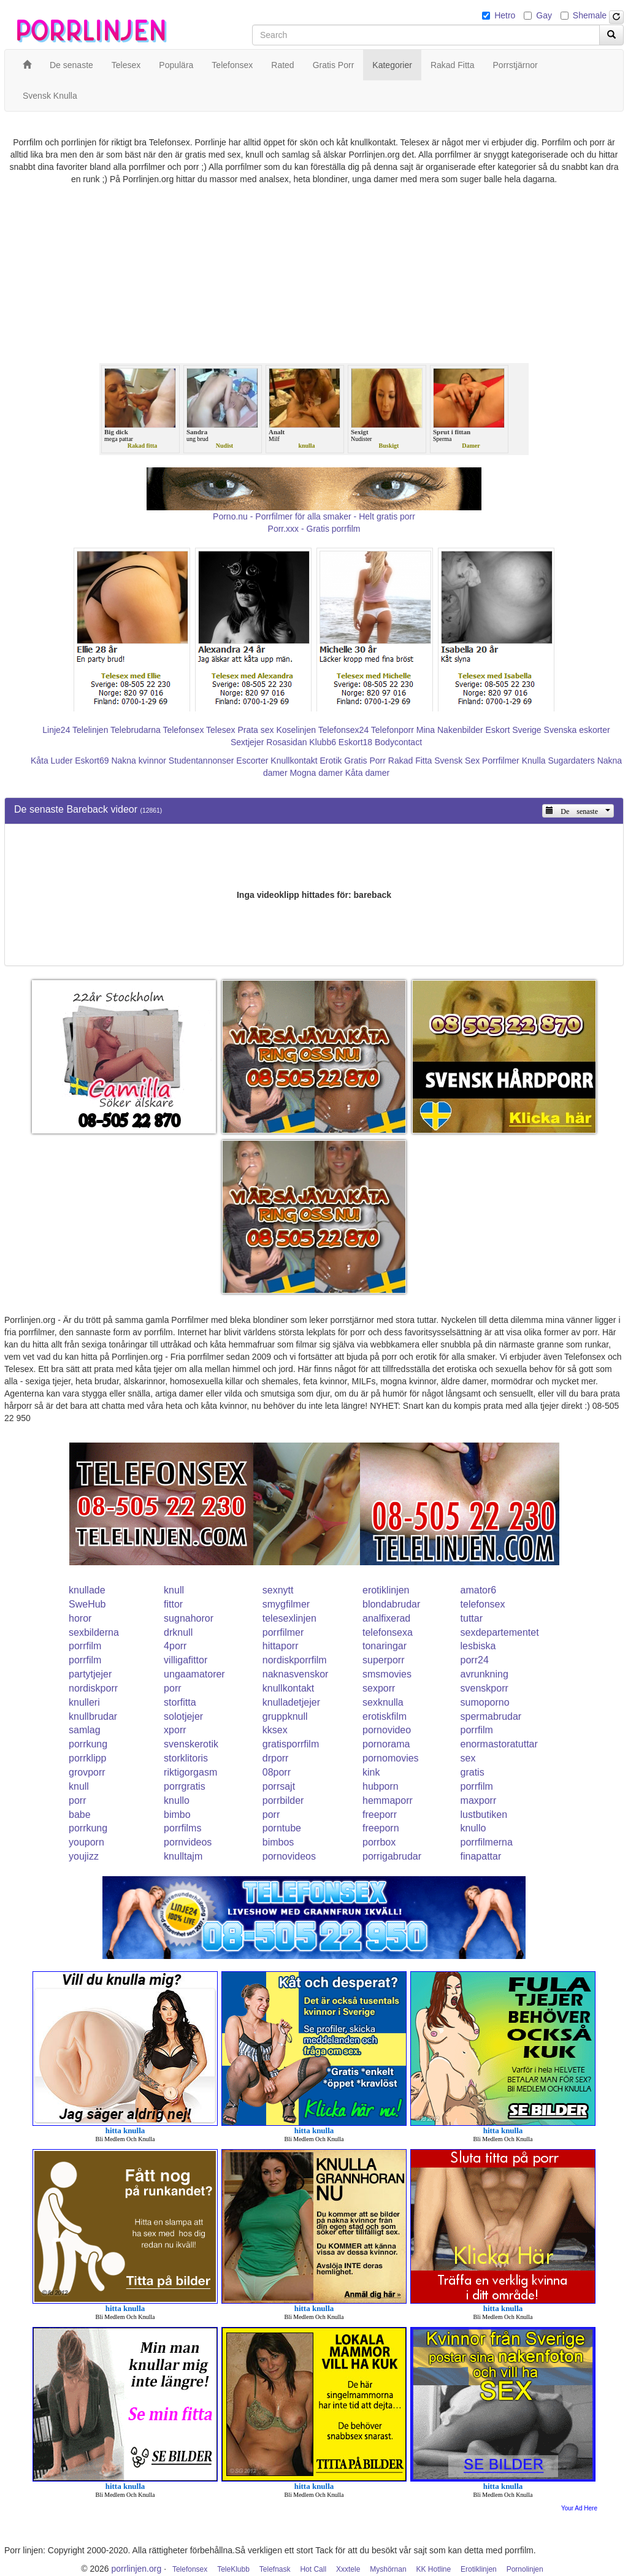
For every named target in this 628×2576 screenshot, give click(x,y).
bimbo (177, 1814)
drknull (178, 1632)
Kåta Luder (52, 760)
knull (174, 1590)
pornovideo (386, 1730)
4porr (175, 1646)
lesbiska (478, 1646)
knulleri (84, 1702)
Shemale (590, 15)
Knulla (534, 760)
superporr (383, 1660)
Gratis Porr (365, 760)
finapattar (481, 1856)
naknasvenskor (295, 1674)
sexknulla (383, 1702)
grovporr (87, 1772)
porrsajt (278, 1786)
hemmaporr (387, 1800)
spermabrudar (491, 1716)
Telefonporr (392, 730)
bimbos (278, 1842)
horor (80, 1618)
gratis (472, 1772)
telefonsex (483, 1604)
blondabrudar (391, 1604)
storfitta (180, 1702)
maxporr (479, 1800)
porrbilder (283, 1800)
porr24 (475, 1660)
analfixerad (386, 1618)
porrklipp (87, 1758)
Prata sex (255, 730)
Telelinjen (90, 730)
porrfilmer (283, 1632)
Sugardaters (571, 760)
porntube (281, 1828)
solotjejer (183, 1716)
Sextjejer (247, 742)
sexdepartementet (500, 1632)
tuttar (472, 1618)
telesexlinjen (289, 1618)
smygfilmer (286, 1604)
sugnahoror (188, 1618)
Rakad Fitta (410, 760)
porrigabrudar (391, 1856)
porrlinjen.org (137, 2569)
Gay (544, 15)
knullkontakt (288, 1688)
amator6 (479, 1590)
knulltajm (183, 1856)
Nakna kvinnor (138, 760)
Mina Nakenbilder (449, 730)
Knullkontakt (293, 760)
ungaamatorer (194, 1674)
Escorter (252, 760)
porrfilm (85, 1646)
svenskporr (484, 1688)
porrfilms (182, 1828)
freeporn (380, 1828)
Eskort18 (355, 742)
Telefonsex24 (343, 730)
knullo (177, 1800)
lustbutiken (484, 1814)
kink (371, 1772)
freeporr (379, 1814)
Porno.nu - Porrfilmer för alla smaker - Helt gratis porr (314, 516)
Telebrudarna (135, 730)
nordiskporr (93, 1688)
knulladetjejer (291, 1702)
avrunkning (484, 1674)
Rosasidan (286, 742)
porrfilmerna (487, 1842)
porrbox (379, 1842)
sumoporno (485, 1702)
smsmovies (387, 1674)
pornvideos (188, 1842)
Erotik (331, 760)
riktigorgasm (190, 1772)
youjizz (84, 1856)
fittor (173, 1604)
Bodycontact (398, 742)
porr (172, 1688)
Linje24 (56, 730)
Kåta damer (367, 773)
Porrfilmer (500, 760)
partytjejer (90, 1674)
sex (468, 1758)
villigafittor (185, 1660)
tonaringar (384, 1646)
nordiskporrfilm (294, 1660)
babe (80, 1814)
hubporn (380, 1786)
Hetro (504, 15)
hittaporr (280, 1646)
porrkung (88, 1744)
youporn (86, 1842)
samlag (85, 1730)
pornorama (386, 1744)
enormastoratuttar (499, 1744)
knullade (87, 1590)
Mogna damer (315, 773)
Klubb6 (322, 742)
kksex (275, 1730)
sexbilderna (94, 1632)
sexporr (378, 1688)
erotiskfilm (384, 1716)
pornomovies (390, 1758)
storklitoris (186, 1758)
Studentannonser (201, 760)
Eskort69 (92, 760)
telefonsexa (387, 1632)
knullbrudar (93, 1716)
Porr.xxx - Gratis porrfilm (314, 529)
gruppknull (285, 1716)
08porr (276, 1772)
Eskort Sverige (514, 730)
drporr (275, 1758)
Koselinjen (296, 730)
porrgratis (184, 1786)
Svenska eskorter (577, 730)
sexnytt (278, 1590)
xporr (175, 1730)
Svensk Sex (457, 760)
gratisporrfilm (290, 1744)
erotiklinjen (385, 1590)
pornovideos (289, 1856)
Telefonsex (183, 730)
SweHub (87, 1604)
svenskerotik (191, 1744)
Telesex (220, 730)
